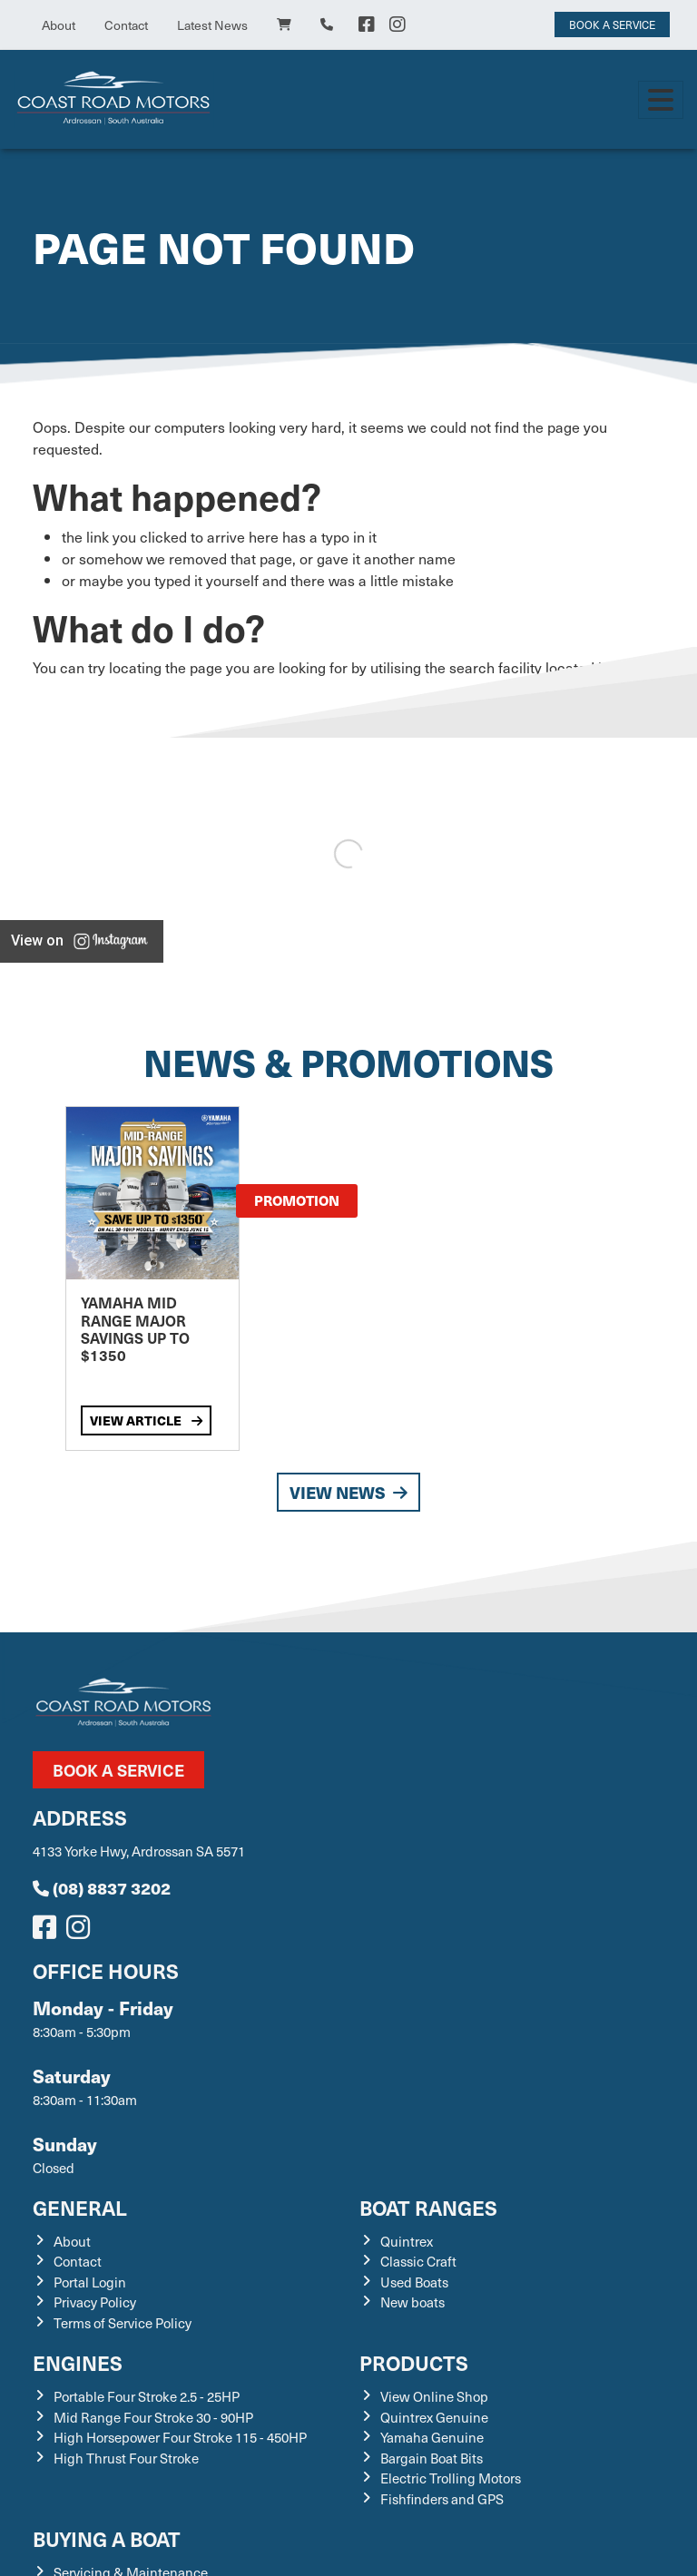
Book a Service (118, 1769)
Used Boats (414, 2282)
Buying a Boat (107, 2538)
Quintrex (406, 2241)
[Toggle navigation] (660, 100)
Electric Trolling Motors (450, 2478)
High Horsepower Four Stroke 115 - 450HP (180, 2437)
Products (413, 2362)
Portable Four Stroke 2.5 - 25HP (147, 2396)
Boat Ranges (428, 2207)
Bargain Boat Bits (431, 2458)
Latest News (212, 24)
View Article (146, 1420)
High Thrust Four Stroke (126, 2458)
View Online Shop (434, 2396)
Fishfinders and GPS (442, 2499)
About (58, 24)
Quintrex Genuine (434, 2417)
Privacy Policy (95, 2302)
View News (348, 1492)
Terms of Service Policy (122, 2323)
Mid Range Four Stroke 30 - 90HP (153, 2417)
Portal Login (90, 2282)
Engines (78, 2362)
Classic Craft (418, 2261)
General (80, 2207)
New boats (412, 2302)
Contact (126, 24)
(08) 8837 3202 (102, 1888)
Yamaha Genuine (432, 2437)
